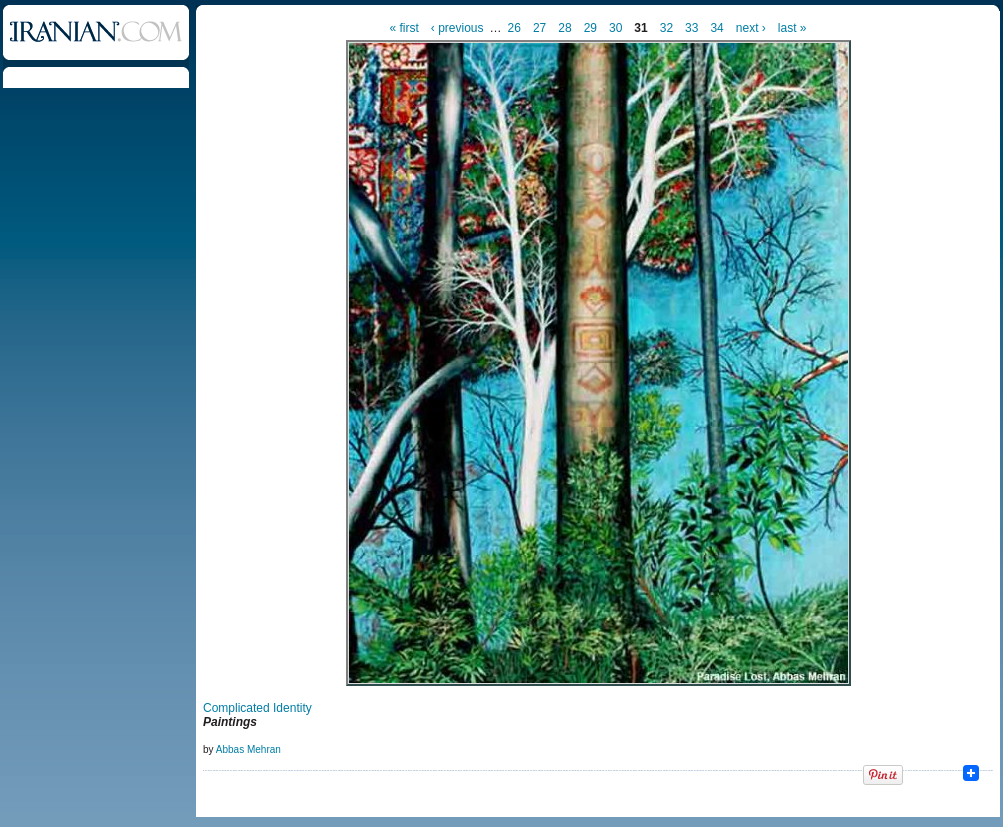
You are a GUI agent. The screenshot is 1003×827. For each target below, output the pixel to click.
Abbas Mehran (248, 749)
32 (666, 28)
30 (615, 28)
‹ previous (457, 28)
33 (691, 28)
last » (792, 28)
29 (590, 28)
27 (539, 28)
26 (514, 28)
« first (404, 28)
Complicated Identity (257, 708)
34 (716, 28)
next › (751, 28)
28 (564, 28)
